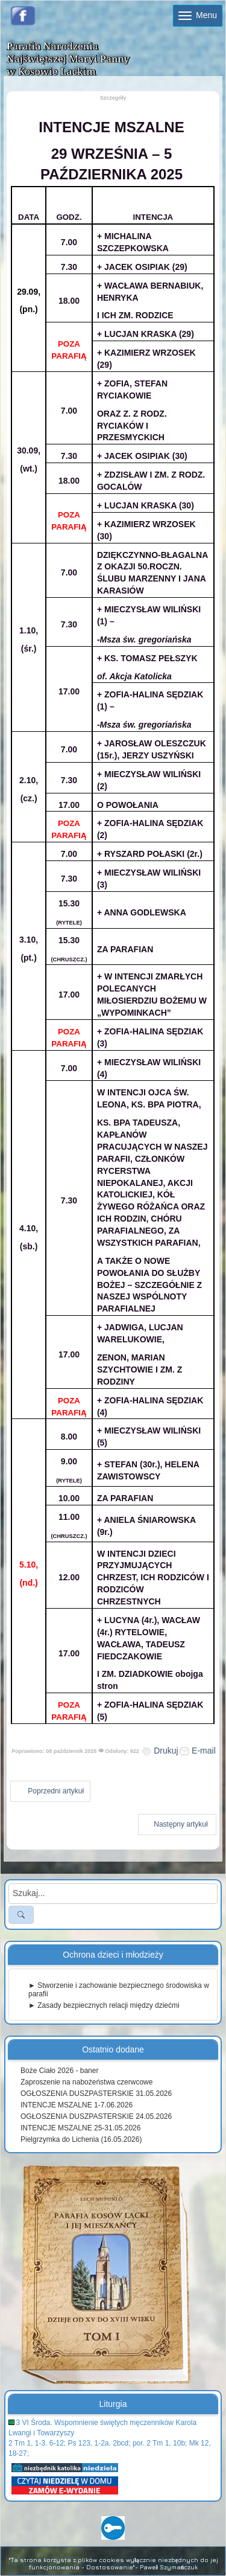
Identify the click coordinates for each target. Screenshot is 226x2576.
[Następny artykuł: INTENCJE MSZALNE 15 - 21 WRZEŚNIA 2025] (177, 1824)
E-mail (198, 1750)
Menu (197, 15)
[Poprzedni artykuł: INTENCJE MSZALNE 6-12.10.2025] (50, 1791)
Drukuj (160, 1750)
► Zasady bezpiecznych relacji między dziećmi (104, 2005)
